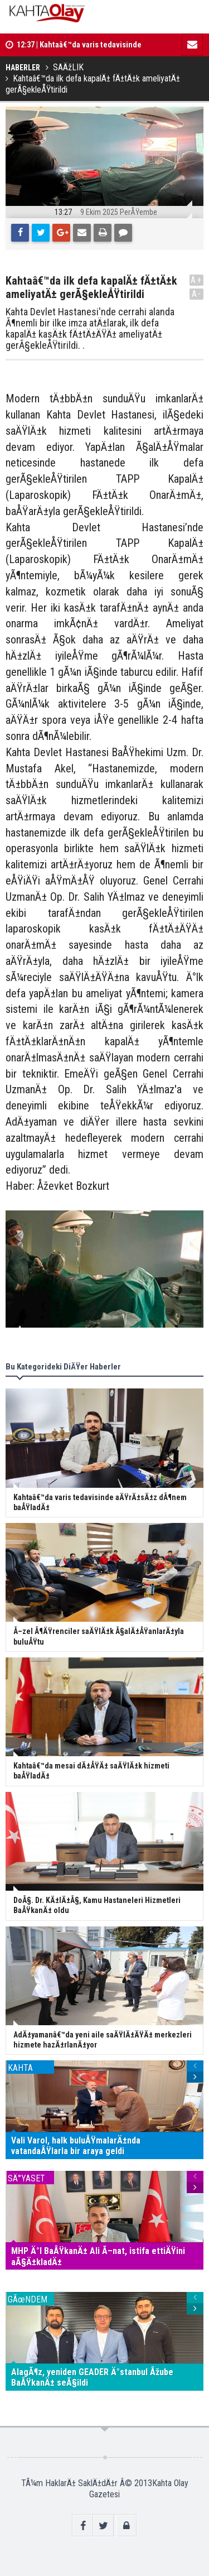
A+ (196, 280)
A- (197, 294)
